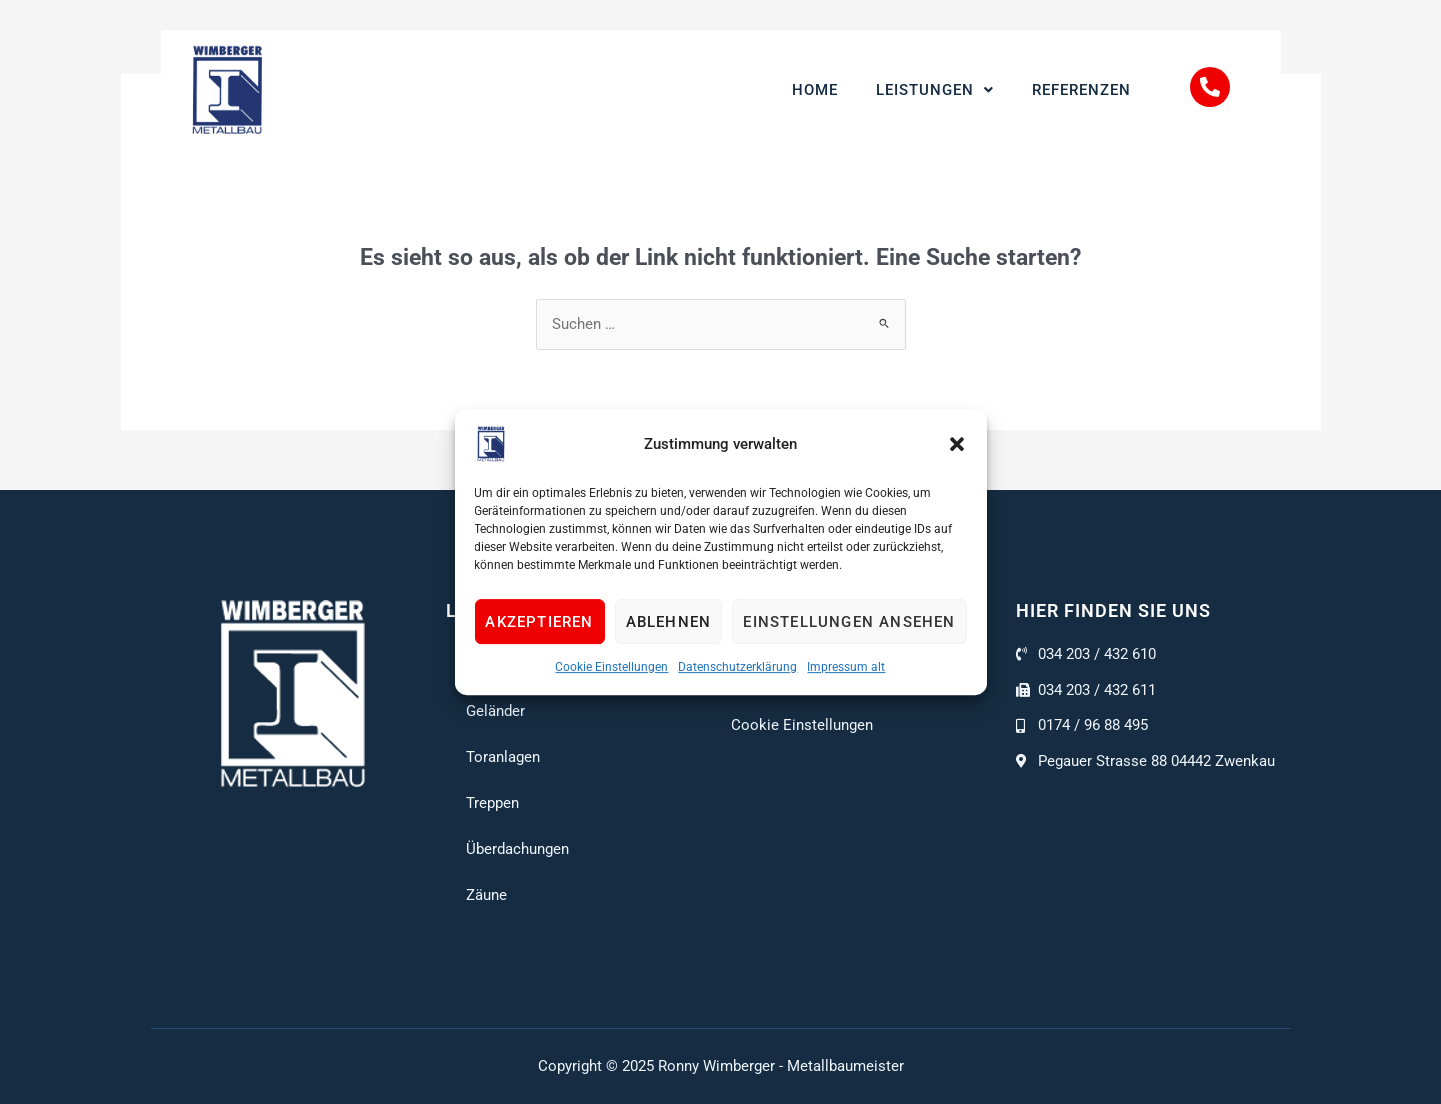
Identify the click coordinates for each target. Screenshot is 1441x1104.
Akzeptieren (539, 622)
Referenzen (1081, 90)
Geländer (495, 711)
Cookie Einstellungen (611, 667)
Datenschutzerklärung (737, 667)
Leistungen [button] (935, 90)
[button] (957, 444)
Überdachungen (517, 849)
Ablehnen (669, 622)
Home (815, 90)
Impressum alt (846, 667)
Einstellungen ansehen (849, 622)
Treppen (492, 803)
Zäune (486, 895)
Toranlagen (503, 757)
